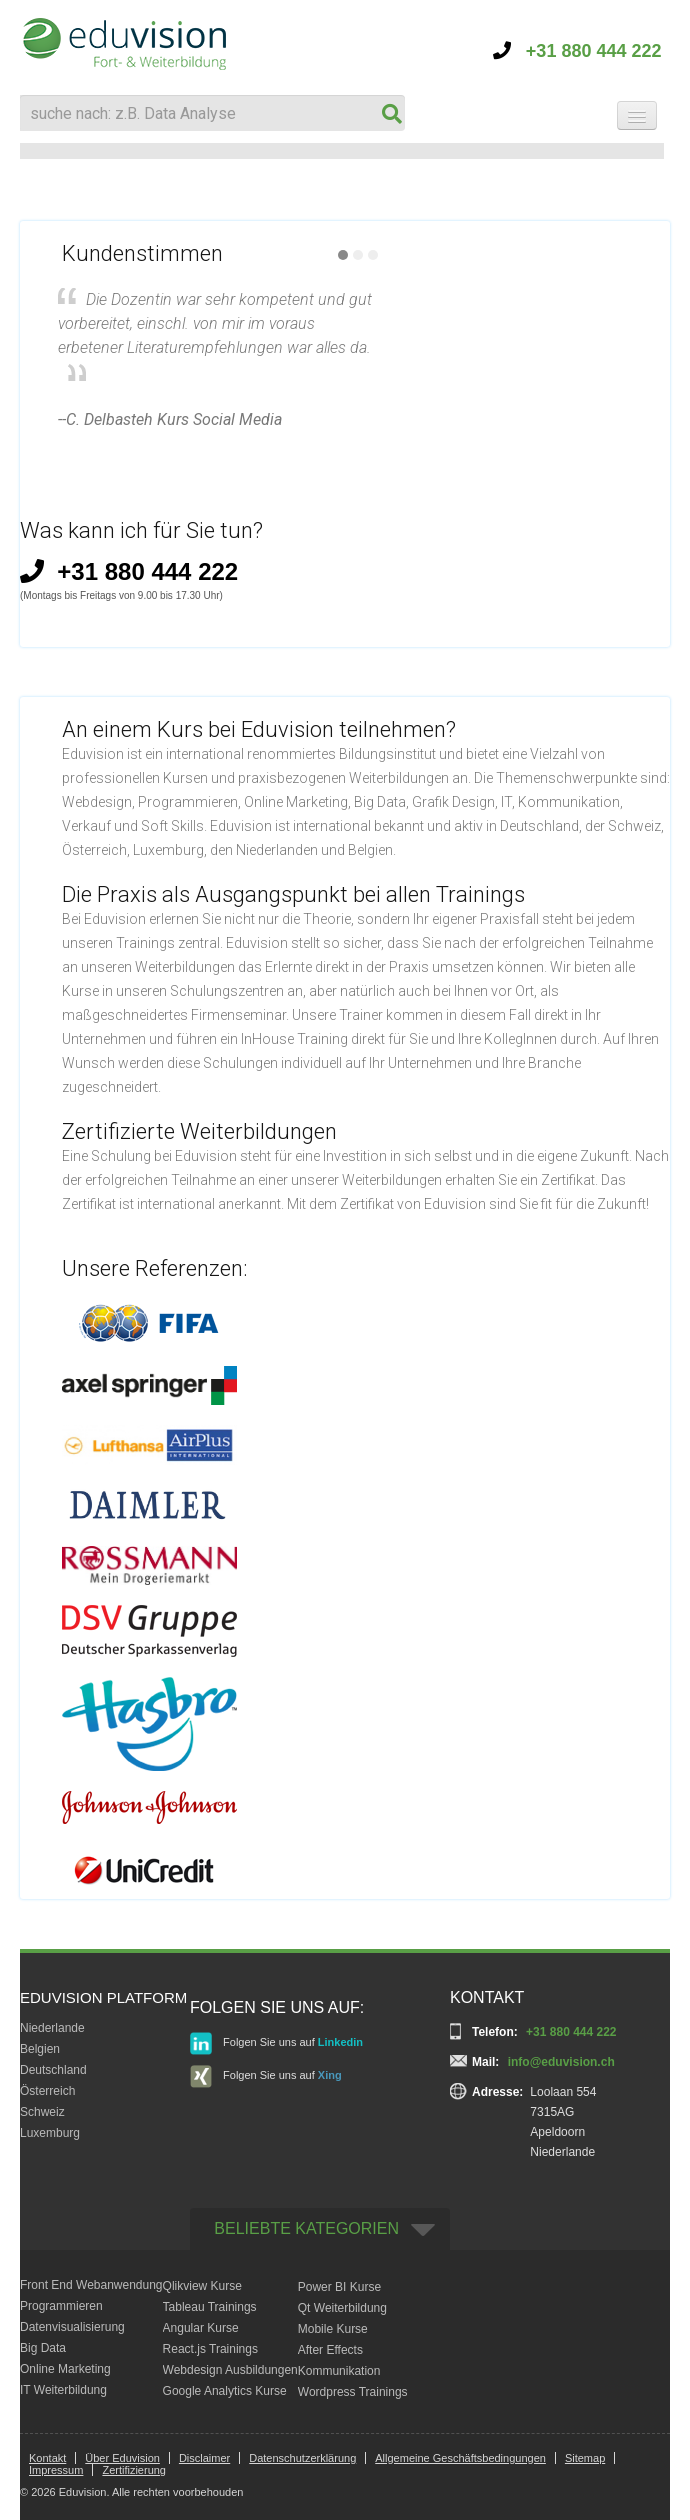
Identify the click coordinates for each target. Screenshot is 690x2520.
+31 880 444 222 (577, 51)
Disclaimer (204, 2458)
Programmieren (61, 2306)
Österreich (47, 2091)
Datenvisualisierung (72, 2327)
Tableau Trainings (210, 2307)
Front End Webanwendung (91, 2285)
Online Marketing (65, 2369)
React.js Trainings (210, 2349)
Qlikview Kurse (202, 2286)
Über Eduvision (122, 2458)
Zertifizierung (134, 2470)
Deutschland (53, 2070)
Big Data (43, 2348)
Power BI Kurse (339, 2287)
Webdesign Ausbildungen (230, 2370)
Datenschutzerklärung (302, 2458)
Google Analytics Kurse (225, 2391)
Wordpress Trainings (353, 2392)
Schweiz (42, 2112)
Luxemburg (50, 2133)
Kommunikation (339, 2371)
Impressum (56, 2470)
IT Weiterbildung (63, 2390)
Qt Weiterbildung (342, 2308)
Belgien (40, 2049)
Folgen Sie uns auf (276, 2043)
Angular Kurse (201, 2328)
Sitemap (585, 2458)
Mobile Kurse (333, 2329)
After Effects (330, 2350)
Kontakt (47, 2458)
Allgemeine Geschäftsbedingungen (460, 2458)
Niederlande (52, 2028)
